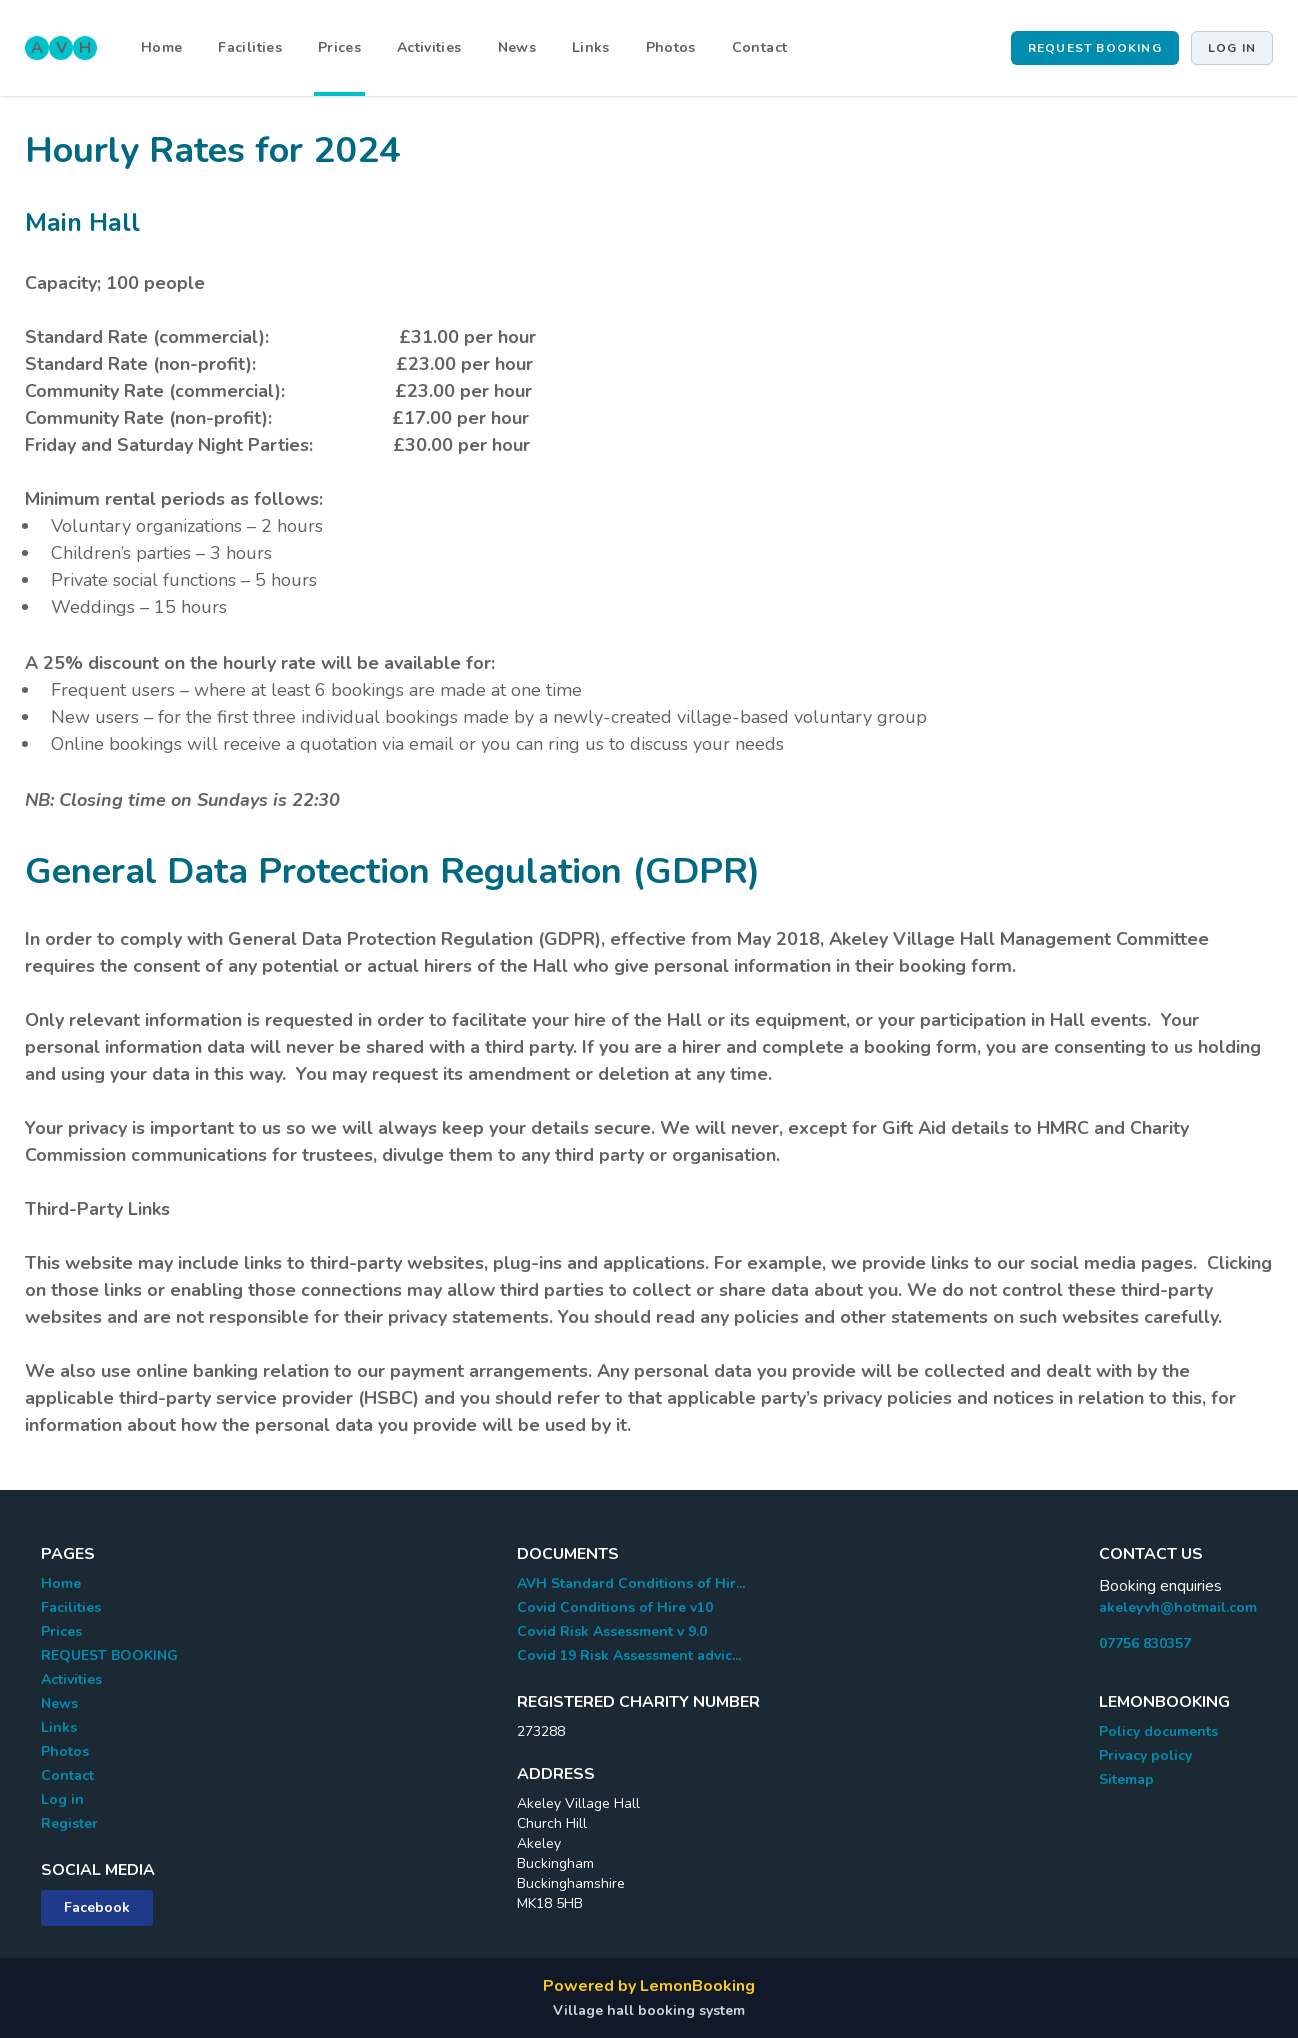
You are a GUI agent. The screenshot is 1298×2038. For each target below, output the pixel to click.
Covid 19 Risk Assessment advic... (629, 1655)
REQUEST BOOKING (1095, 48)
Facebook (97, 1907)
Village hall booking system (649, 2010)
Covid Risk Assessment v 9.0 (612, 1631)
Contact (759, 47)
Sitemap (1126, 1779)
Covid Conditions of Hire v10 (615, 1607)
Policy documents (1158, 1731)
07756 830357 (1145, 1643)
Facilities (250, 47)
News (517, 47)
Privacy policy (1145, 1755)
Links (591, 47)
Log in (1232, 48)
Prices (339, 47)
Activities (429, 47)
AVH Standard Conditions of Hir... (631, 1583)
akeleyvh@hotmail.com (1178, 1607)
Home (161, 47)
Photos (671, 47)
